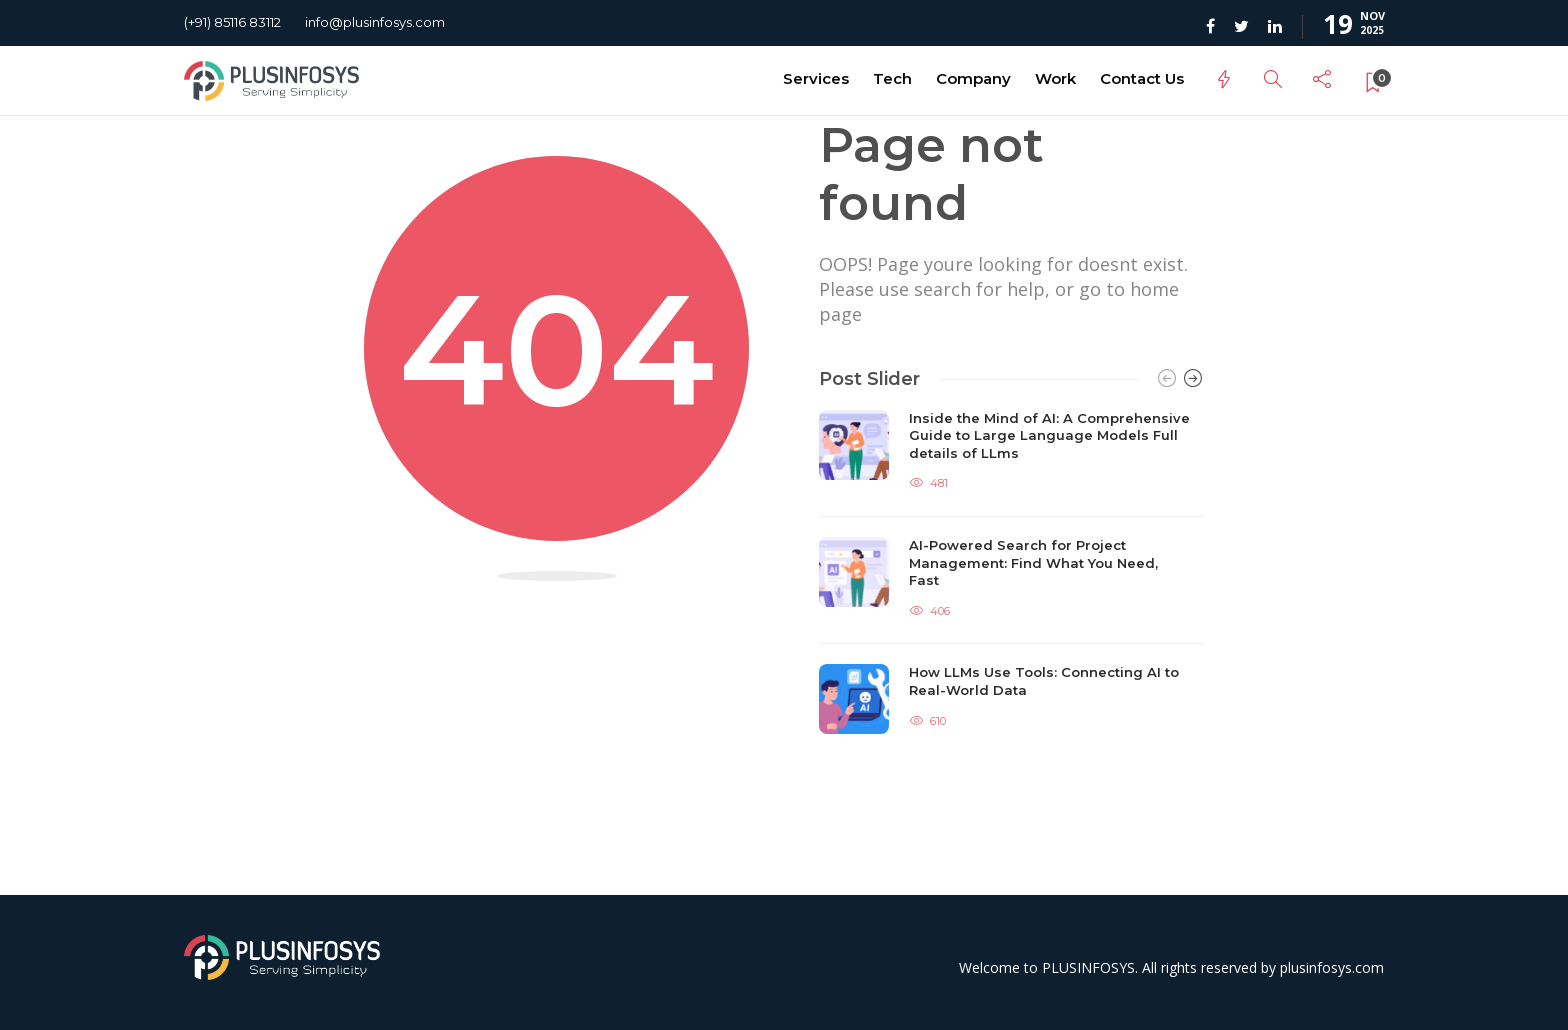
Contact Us (1142, 78)
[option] (1011, 572)
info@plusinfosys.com (375, 22)
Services (816, 78)
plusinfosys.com (1332, 967)
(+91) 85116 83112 (232, 22)
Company (973, 78)
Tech (892, 78)
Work (1055, 78)
